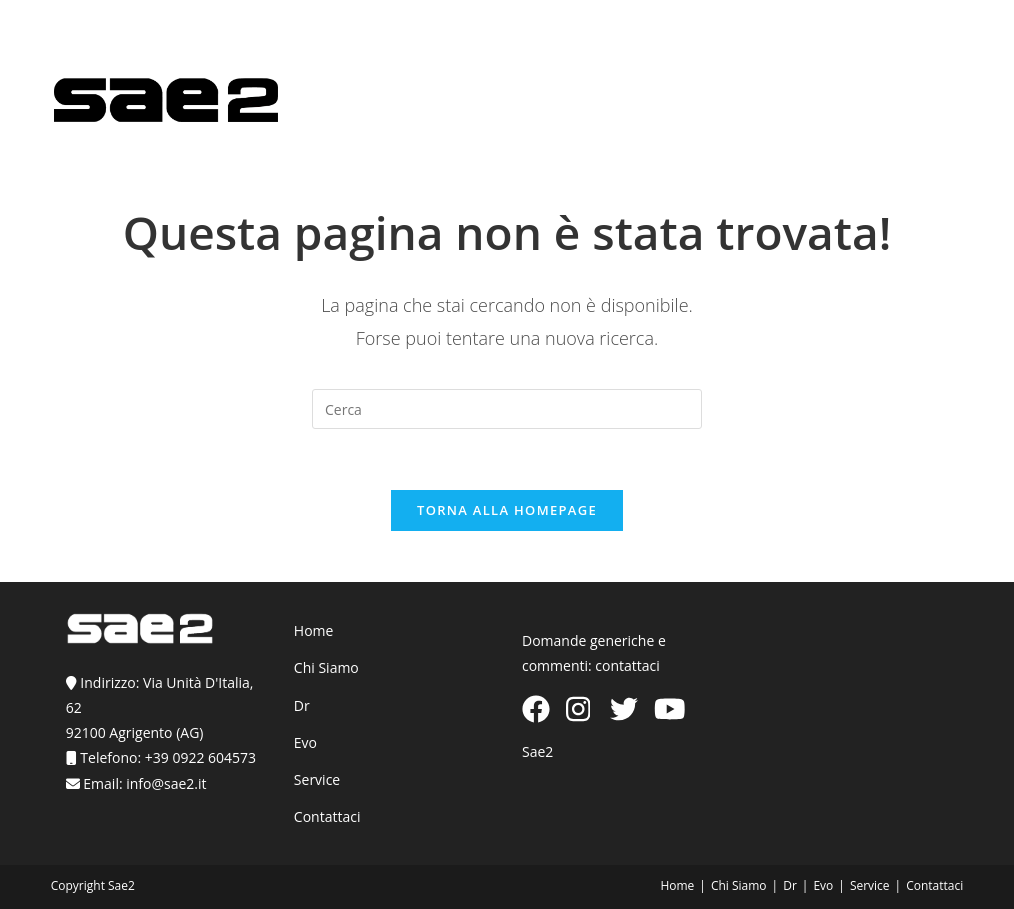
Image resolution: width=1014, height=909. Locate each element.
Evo (305, 742)
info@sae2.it (166, 783)
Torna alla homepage (507, 510)
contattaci (627, 665)
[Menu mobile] (933, 113)
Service (317, 779)
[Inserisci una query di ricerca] (507, 409)
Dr (302, 705)
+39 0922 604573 (200, 757)
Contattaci (327, 816)
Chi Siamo (326, 667)
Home (314, 630)
